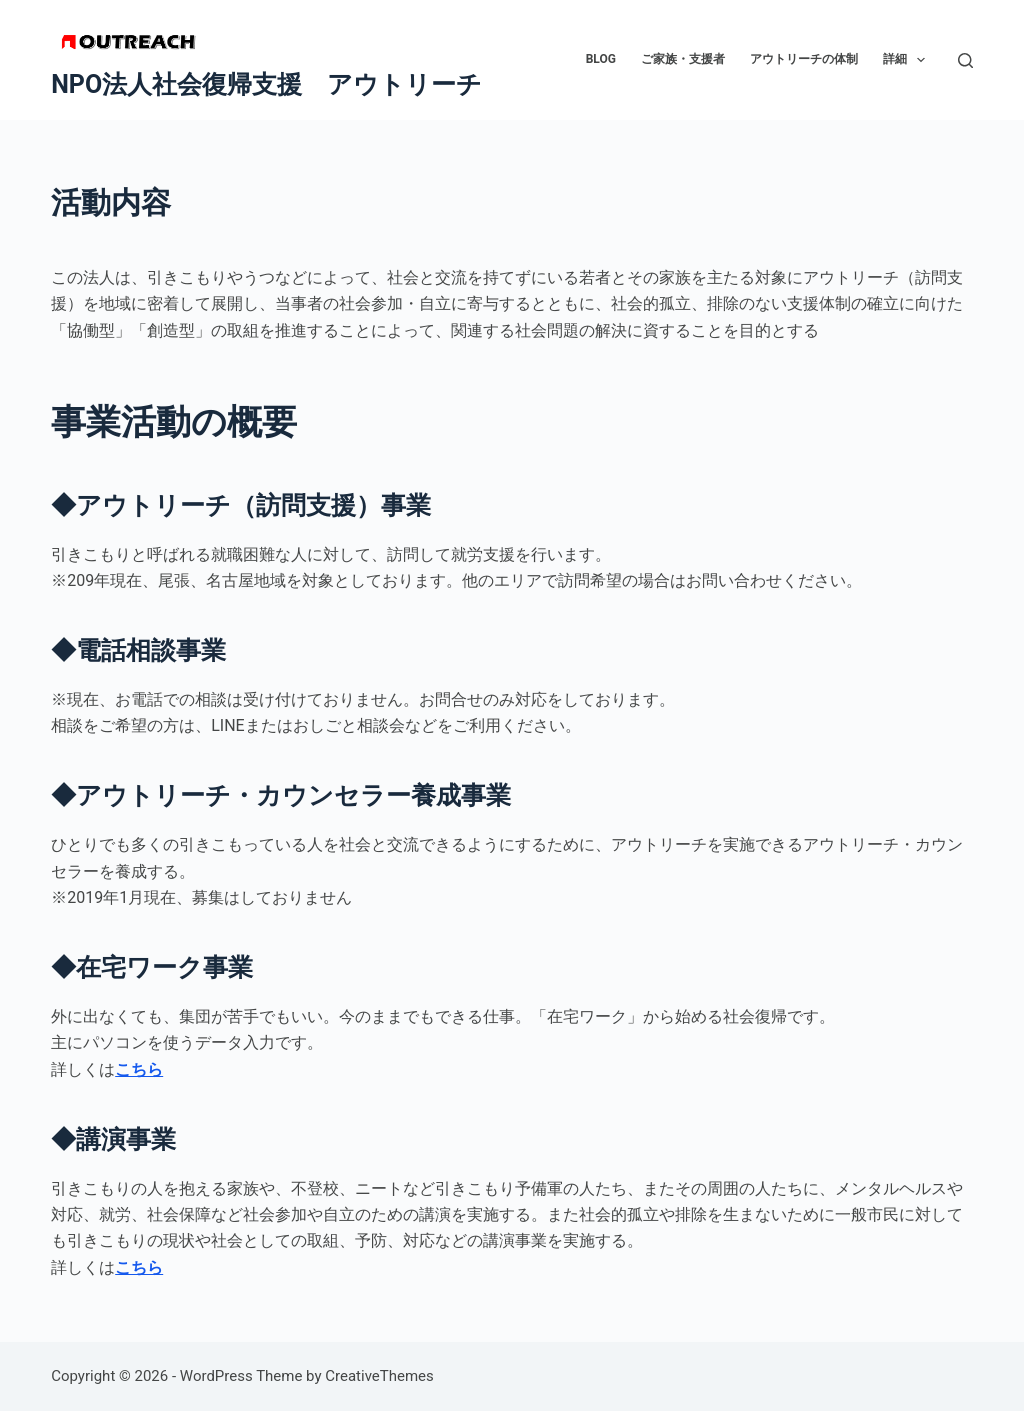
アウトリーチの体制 (804, 59)
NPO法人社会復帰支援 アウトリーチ (266, 84)
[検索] (965, 60)
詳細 (908, 60)
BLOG (601, 59)
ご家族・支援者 (683, 59)
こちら (139, 1069)
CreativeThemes (379, 1376)
